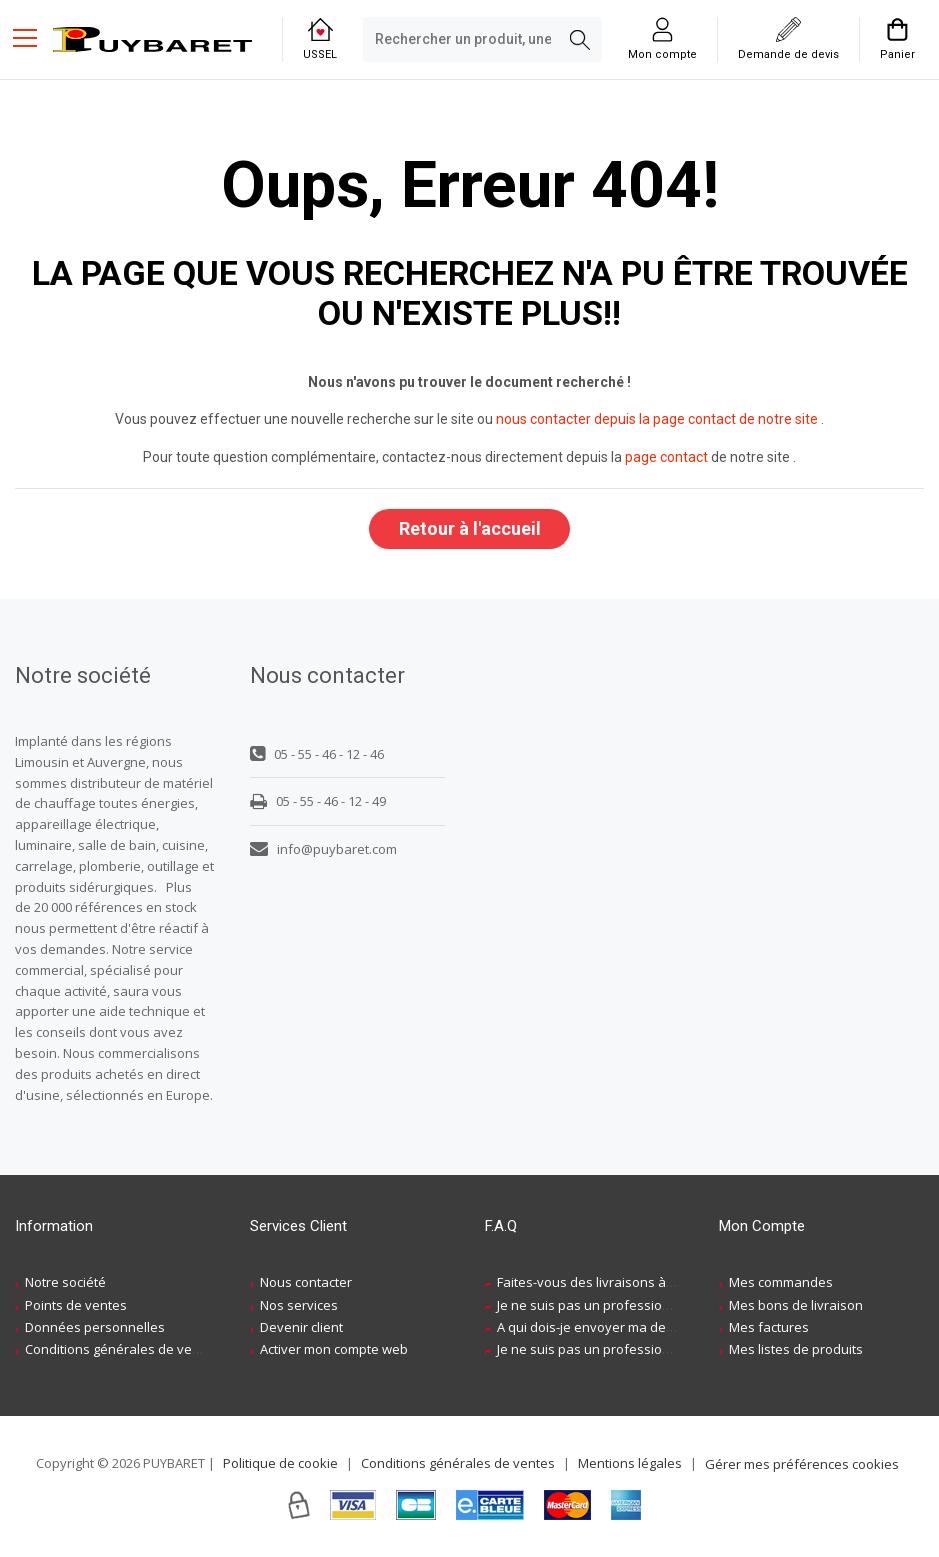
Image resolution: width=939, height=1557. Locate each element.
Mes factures (769, 1328)
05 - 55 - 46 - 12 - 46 (317, 755)
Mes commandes (781, 1283)
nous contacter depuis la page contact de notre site (657, 419)
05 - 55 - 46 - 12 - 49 (318, 802)
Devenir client (301, 1328)
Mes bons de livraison (796, 1305)
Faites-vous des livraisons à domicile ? (612, 1283)
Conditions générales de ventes (122, 1350)
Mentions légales (630, 1463)
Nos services (299, 1305)
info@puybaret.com (323, 849)
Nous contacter (306, 1283)
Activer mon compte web (334, 1350)
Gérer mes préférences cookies (802, 1465)
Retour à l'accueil (470, 528)
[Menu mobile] (33, 37)
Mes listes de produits (796, 1350)
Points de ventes (76, 1305)
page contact (666, 457)
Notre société (65, 1283)
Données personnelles (95, 1328)
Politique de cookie (280, 1463)
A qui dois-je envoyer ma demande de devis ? (635, 1328)
